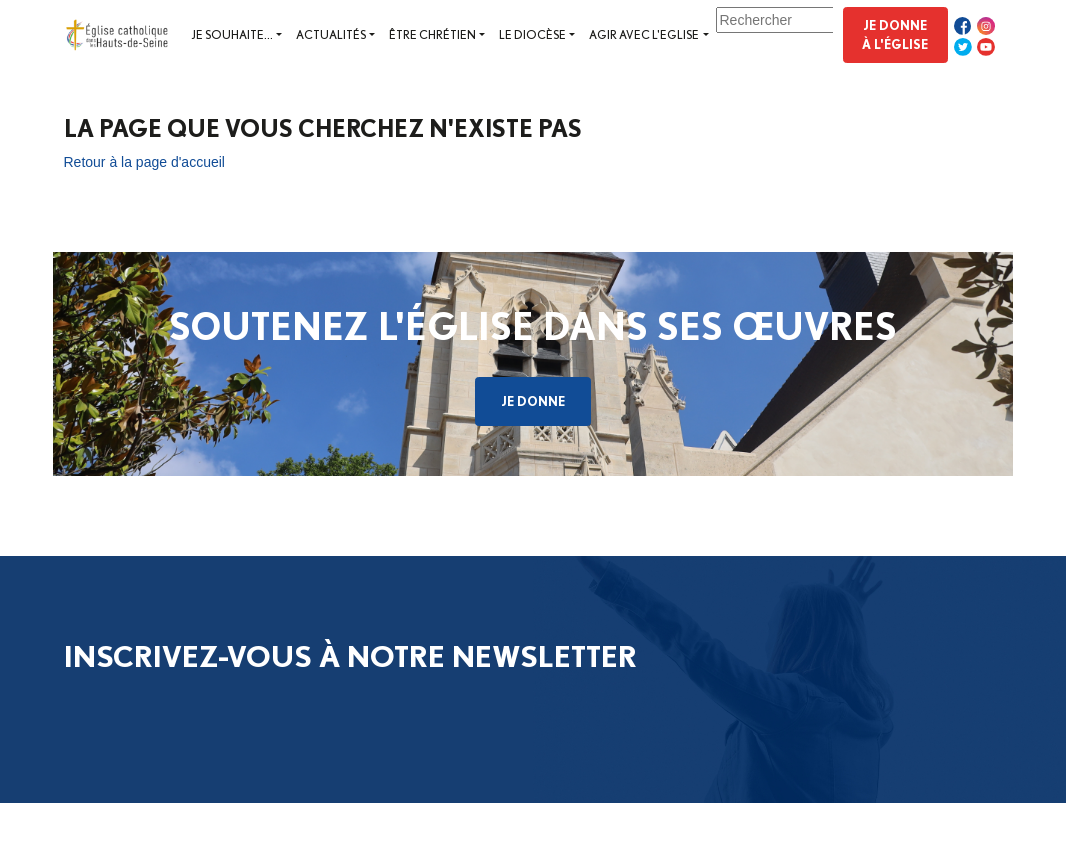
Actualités (331, 34)
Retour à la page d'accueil (144, 162)
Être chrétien (432, 34)
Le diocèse (532, 34)
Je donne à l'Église (895, 34)
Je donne (533, 401)
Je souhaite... (232, 34)
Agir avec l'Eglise (644, 34)
